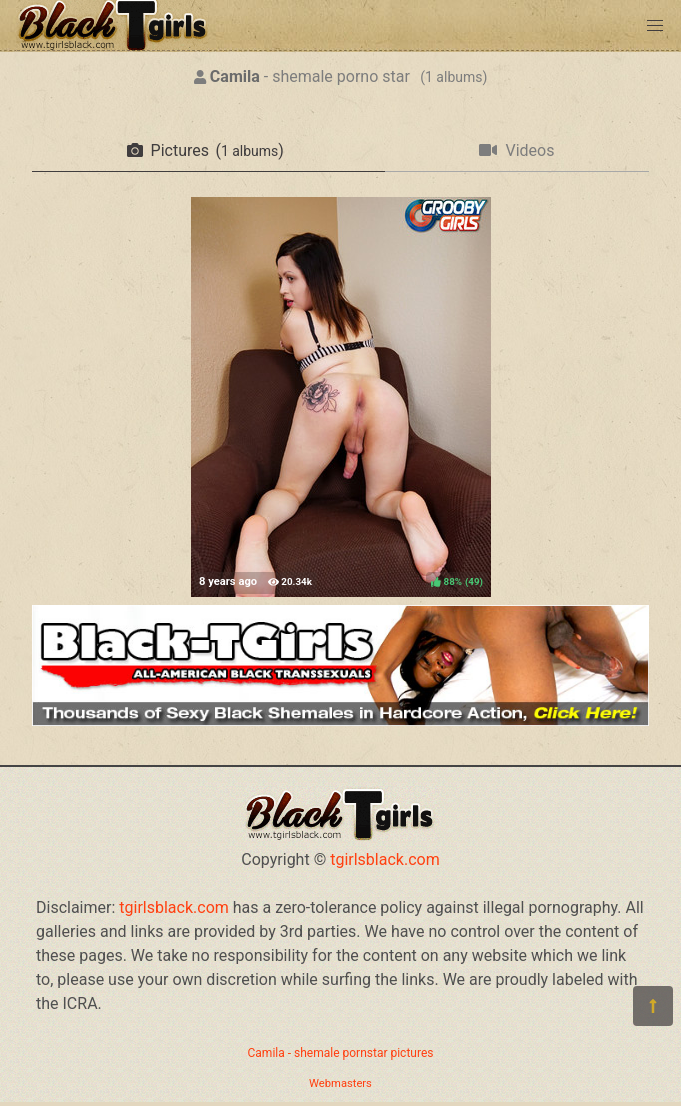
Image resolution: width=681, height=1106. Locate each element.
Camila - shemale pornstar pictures (341, 1053)
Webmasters (340, 1083)
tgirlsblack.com (385, 859)
